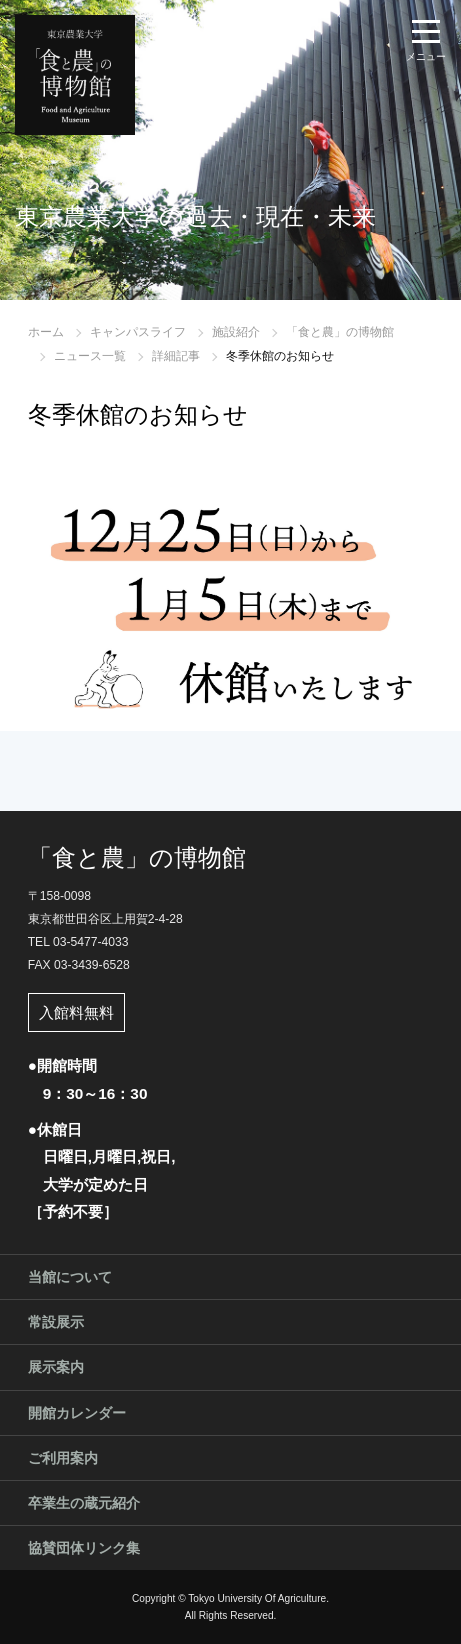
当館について (70, 1277)
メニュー (426, 56)
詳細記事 (176, 356)
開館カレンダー (77, 1413)
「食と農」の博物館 (340, 332)
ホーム (46, 332)
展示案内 (56, 1367)
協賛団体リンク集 (84, 1548)
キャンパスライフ (138, 332)
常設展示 (56, 1322)
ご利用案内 (63, 1458)
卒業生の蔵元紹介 (84, 1503)
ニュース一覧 (90, 356)
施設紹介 (236, 332)
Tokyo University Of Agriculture (257, 1598)
